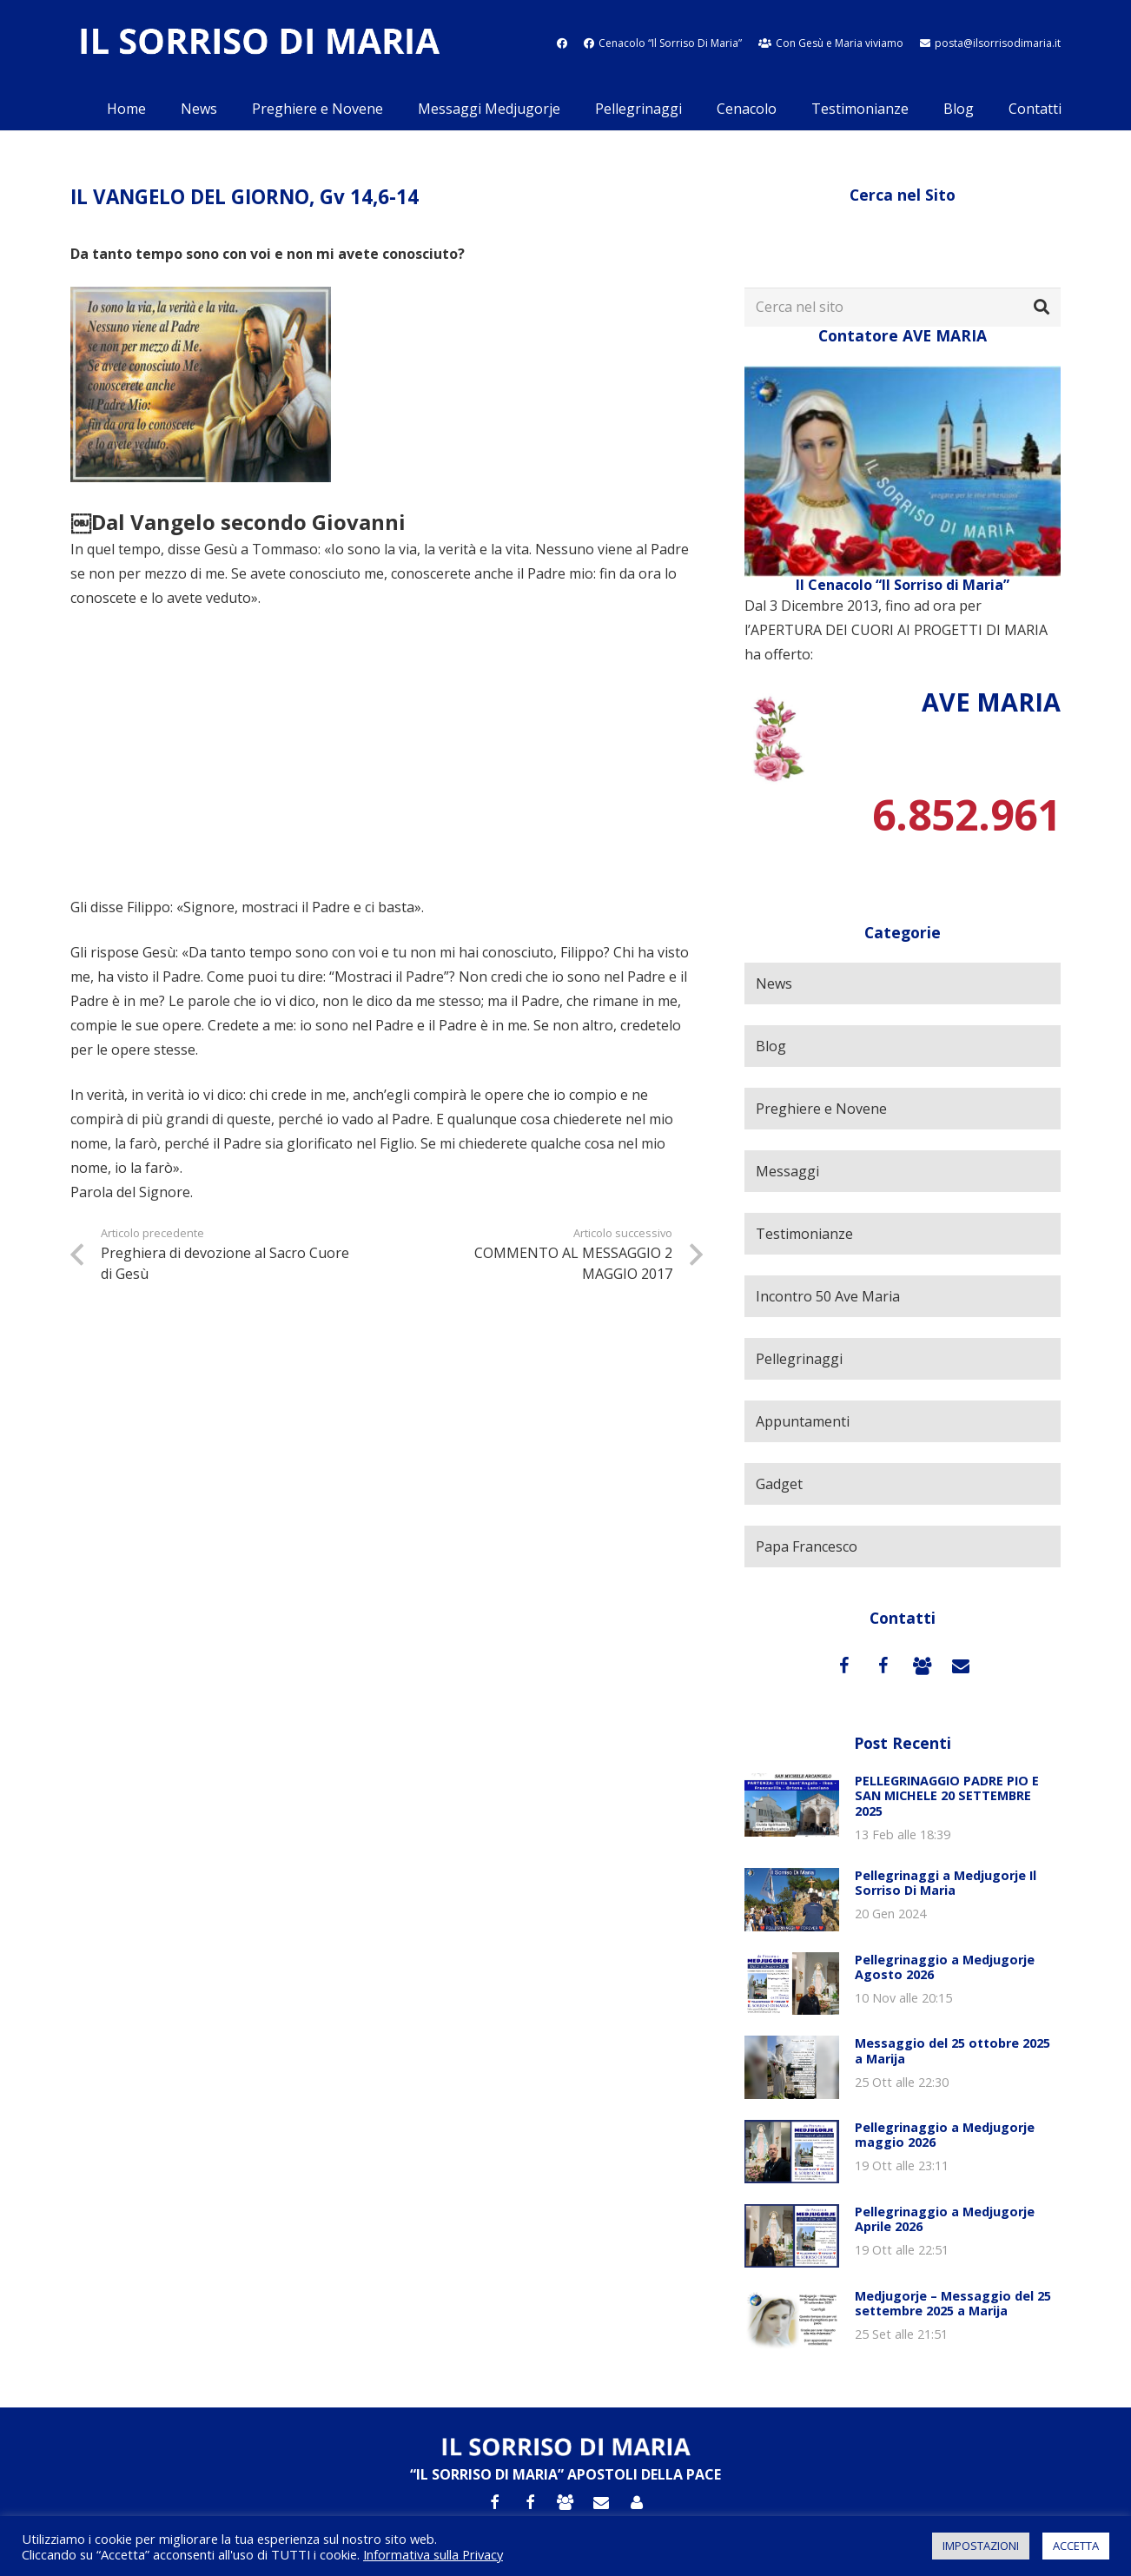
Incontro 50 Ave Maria (828, 1296)
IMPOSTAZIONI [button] (980, 2545)
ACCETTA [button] (1076, 2545)
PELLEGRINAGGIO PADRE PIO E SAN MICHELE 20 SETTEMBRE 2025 (947, 1795)
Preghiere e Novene (821, 1108)
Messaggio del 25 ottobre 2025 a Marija (952, 2050)
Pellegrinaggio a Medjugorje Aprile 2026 (945, 2219)
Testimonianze (804, 1233)
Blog (771, 1046)
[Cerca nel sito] (902, 307)
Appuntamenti (803, 1421)
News (774, 983)
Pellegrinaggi (799, 1358)
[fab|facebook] (562, 43)
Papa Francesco (806, 1546)
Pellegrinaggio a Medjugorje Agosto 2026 (945, 1967)
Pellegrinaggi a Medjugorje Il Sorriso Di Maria (945, 1882)
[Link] (258, 43)
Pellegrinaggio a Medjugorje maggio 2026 (945, 2134)
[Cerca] (1041, 307)
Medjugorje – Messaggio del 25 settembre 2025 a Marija (953, 2303)
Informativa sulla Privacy (433, 2554)
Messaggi (787, 1171)
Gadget (779, 1483)
